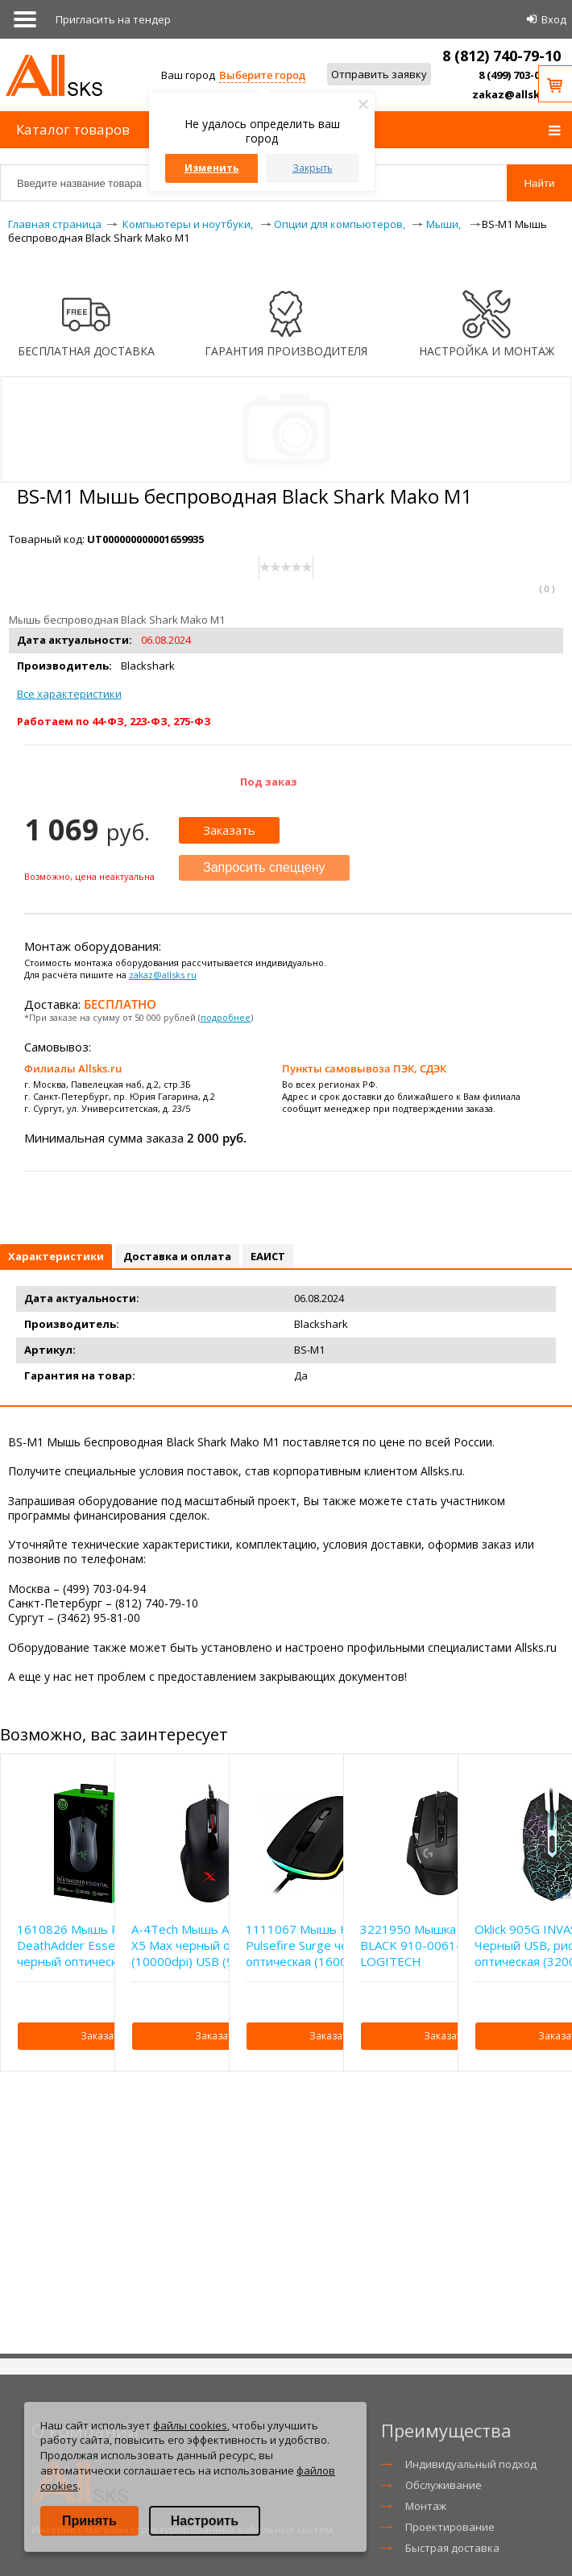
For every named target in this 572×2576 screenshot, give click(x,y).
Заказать (229, 830)
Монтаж (425, 2506)
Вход (553, 19)
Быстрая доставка (452, 2548)
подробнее (226, 1017)
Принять (89, 2521)
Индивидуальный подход (471, 2464)
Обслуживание (443, 2485)
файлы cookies (190, 2425)
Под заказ (268, 781)
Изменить (211, 168)
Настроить (204, 2521)
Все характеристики (69, 694)
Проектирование (450, 2527)
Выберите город (262, 75)
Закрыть (312, 168)
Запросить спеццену (264, 867)
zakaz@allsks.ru (516, 94)
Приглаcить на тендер (113, 19)
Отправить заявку (379, 74)
